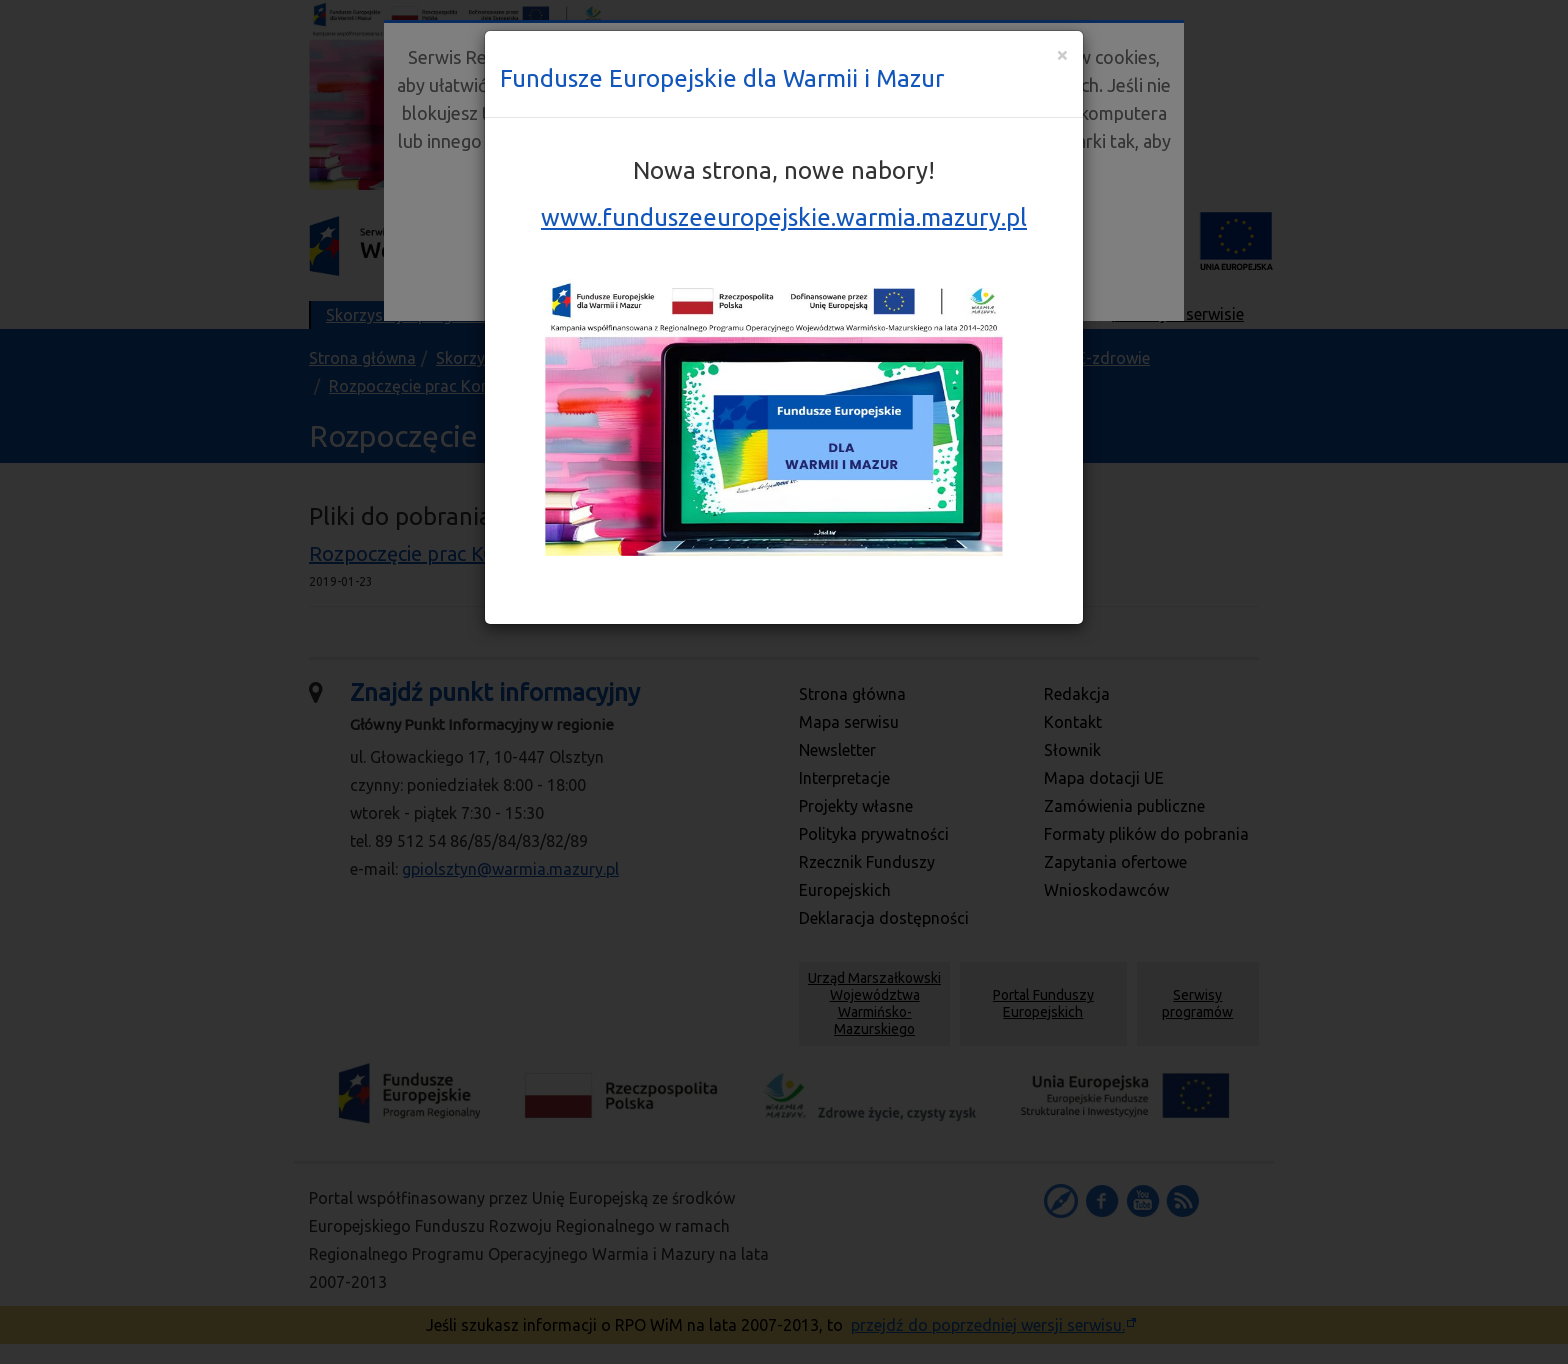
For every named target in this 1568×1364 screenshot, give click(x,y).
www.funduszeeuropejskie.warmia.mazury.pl (784, 217)
